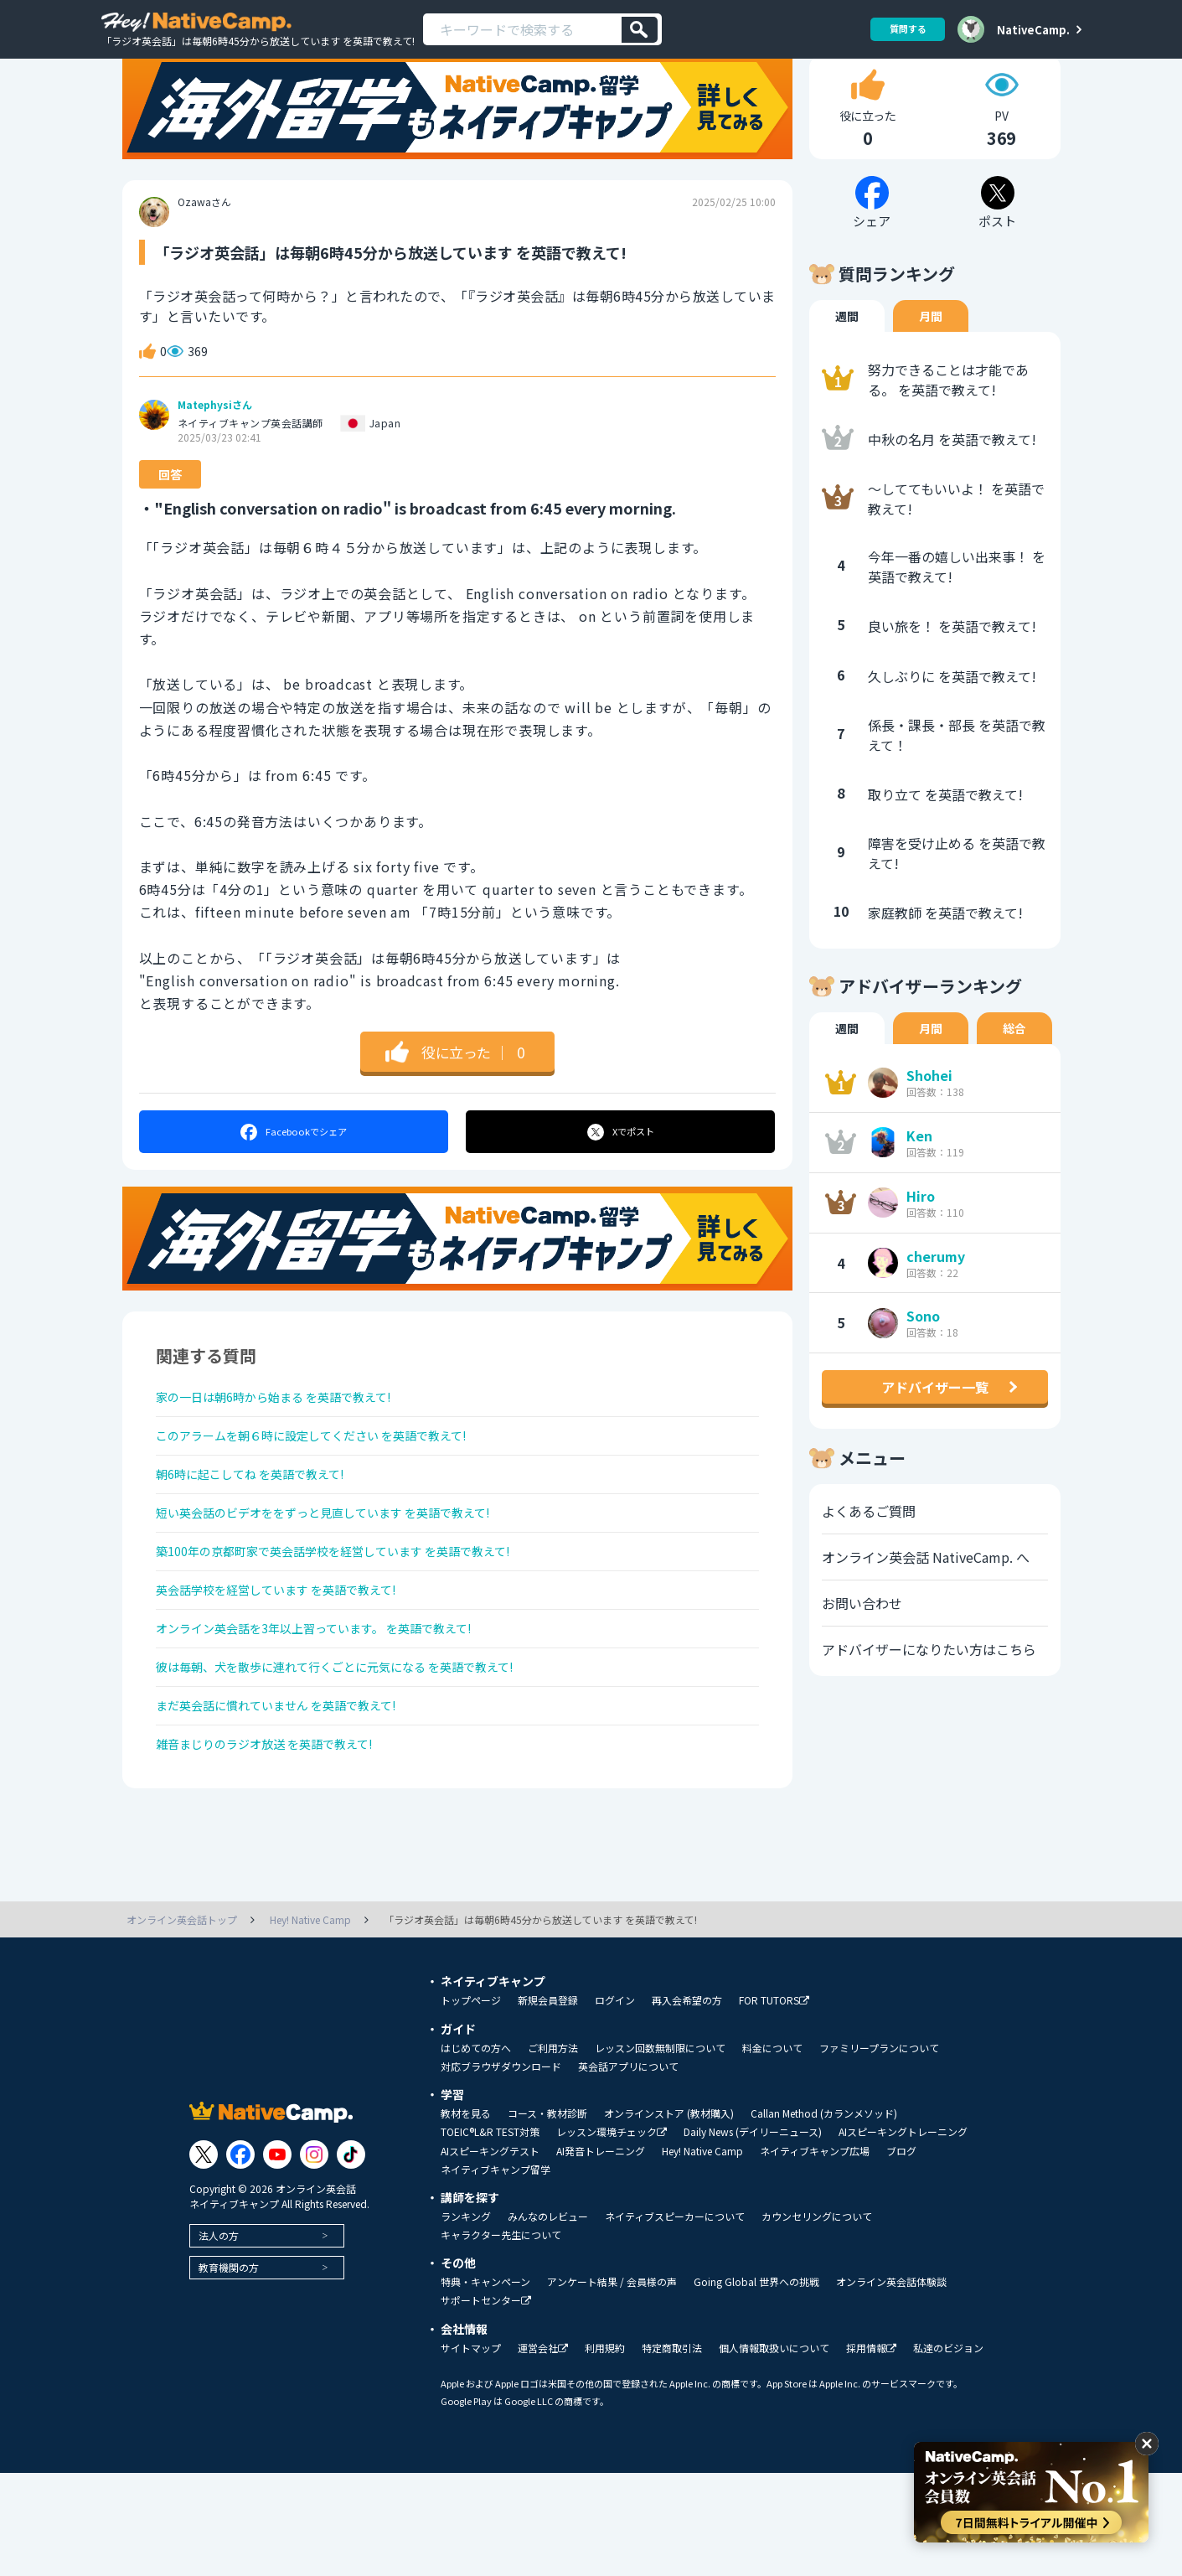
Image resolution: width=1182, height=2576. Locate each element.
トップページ (471, 2103)
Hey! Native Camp (702, 2254)
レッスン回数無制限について (660, 2151)
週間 (847, 361)
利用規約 (605, 2451)
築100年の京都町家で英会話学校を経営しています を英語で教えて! (358, 1622)
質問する (901, 29)
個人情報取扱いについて (774, 2451)
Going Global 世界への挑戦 (756, 2385)
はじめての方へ (476, 2151)
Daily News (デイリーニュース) (753, 2235)
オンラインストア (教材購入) (669, 2216)
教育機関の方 (229, 2370)
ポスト (621, 1176)
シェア (293, 1176)
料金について (772, 2151)
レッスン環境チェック (611, 2235)
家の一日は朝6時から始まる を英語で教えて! (291, 1445)
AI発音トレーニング (600, 2254)
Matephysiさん (215, 450)
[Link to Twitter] (203, 2257)
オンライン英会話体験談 (891, 2385)
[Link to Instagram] (314, 2257)
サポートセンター (486, 2403)
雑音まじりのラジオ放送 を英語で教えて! (280, 1844)
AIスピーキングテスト (490, 2254)
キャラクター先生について (501, 2338)
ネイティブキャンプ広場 (815, 2254)
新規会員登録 (548, 2103)
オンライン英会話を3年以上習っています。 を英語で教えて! (336, 1711)
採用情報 (871, 2451)
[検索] (640, 30)
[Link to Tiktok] (351, 2257)
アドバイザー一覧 (934, 1432)
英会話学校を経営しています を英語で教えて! (293, 1667)
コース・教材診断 (547, 2216)
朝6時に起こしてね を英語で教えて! (264, 1533)
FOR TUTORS (774, 2103)
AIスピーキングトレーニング (903, 2235)
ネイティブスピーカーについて (675, 2320)
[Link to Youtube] (277, 2257)
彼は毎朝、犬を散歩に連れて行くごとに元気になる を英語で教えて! (360, 1756)
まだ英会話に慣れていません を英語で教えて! (293, 1800)
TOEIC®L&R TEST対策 (490, 2235)
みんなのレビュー (548, 2320)
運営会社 (543, 2451)
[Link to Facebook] (240, 2257)
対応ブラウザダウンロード (501, 2170)
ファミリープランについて (879, 2151)
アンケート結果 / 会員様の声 (612, 2385)
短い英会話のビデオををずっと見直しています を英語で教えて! (347, 1578)
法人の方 (219, 2338)
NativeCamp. (1033, 29)
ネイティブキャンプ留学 (495, 2273)
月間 (930, 361)
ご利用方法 (553, 2151)
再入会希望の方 (687, 2103)
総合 (1014, 1073)
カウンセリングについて (816, 2320)
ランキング (466, 2320)
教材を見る (466, 2216)
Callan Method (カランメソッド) (824, 2216)
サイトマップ (471, 2451)
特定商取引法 (672, 2451)
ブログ (901, 2254)
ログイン (615, 2103)
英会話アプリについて (628, 2170)
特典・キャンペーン (485, 2385)
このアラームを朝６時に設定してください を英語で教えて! (334, 1489)
